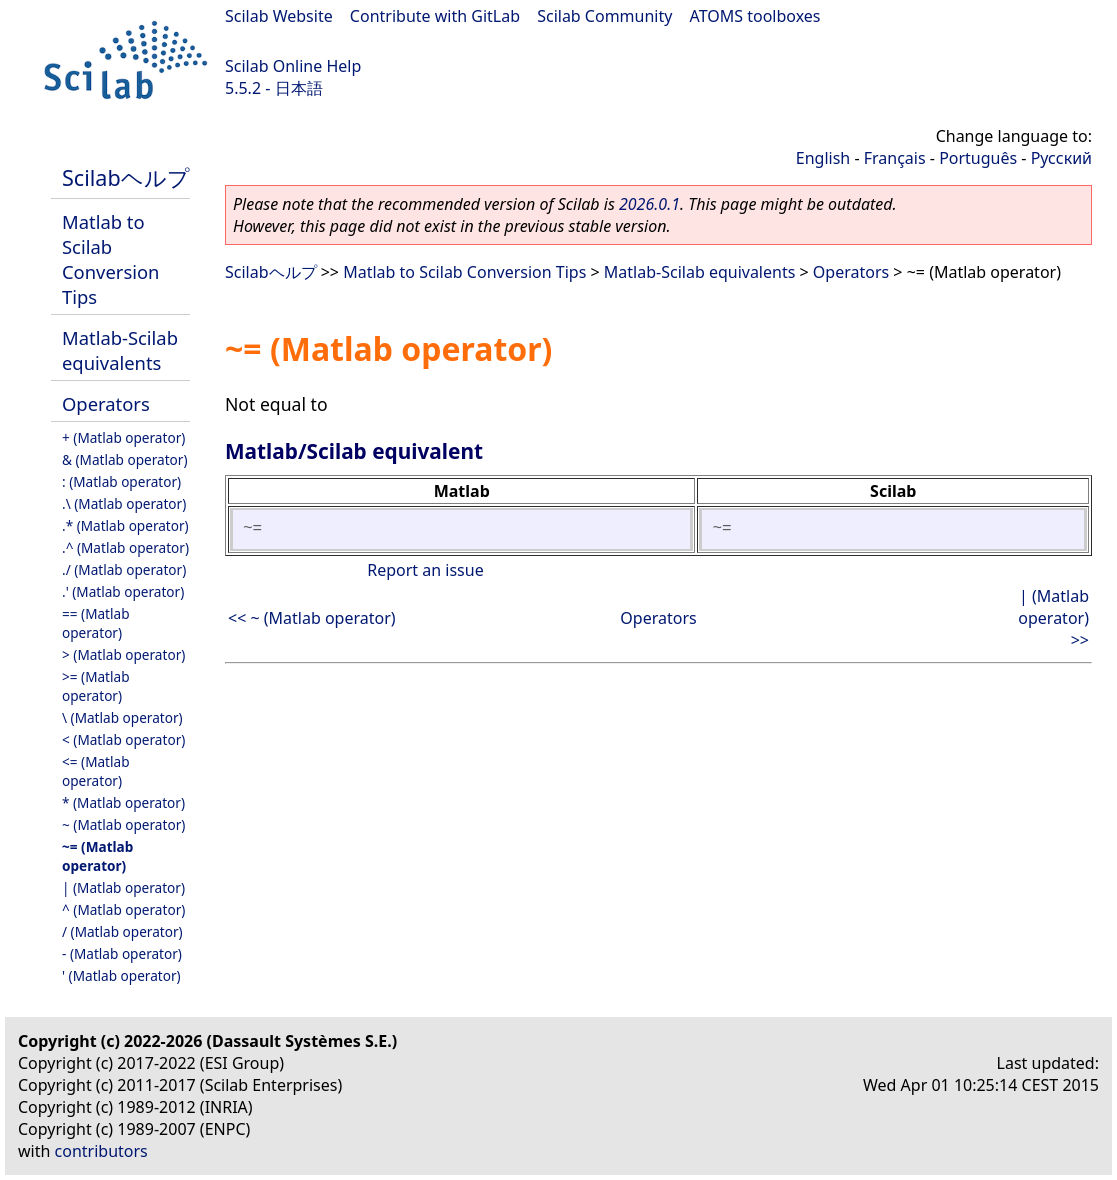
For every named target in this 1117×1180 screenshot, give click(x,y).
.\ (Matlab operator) (124, 503)
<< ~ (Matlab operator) (312, 618)
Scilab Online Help (293, 66)
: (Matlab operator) (121, 481)
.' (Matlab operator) (123, 591)
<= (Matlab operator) (96, 771)
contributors (101, 1151)
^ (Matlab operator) (123, 909)
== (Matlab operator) (96, 623)
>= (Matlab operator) (96, 686)
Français (895, 158)
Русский (1061, 158)
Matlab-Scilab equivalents (120, 350)
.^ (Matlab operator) (125, 547)
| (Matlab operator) (123, 887)
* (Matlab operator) (123, 802)
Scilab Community (604, 16)
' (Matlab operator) (121, 975)
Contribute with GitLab (435, 16)
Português (978, 158)
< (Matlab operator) (123, 739)
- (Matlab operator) (122, 953)
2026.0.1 (649, 204)
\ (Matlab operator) (122, 717)
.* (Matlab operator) (125, 525)
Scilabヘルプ (126, 177)
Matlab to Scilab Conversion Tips (110, 259)
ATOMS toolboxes (755, 16)
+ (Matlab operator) (123, 437)
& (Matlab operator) (125, 459)
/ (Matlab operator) (122, 931)
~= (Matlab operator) (97, 856)
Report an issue (425, 570)
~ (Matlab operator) (123, 824)
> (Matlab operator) (123, 654)
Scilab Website (279, 16)
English (823, 158)
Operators (106, 403)
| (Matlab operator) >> (1053, 618)
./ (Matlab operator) (124, 569)
